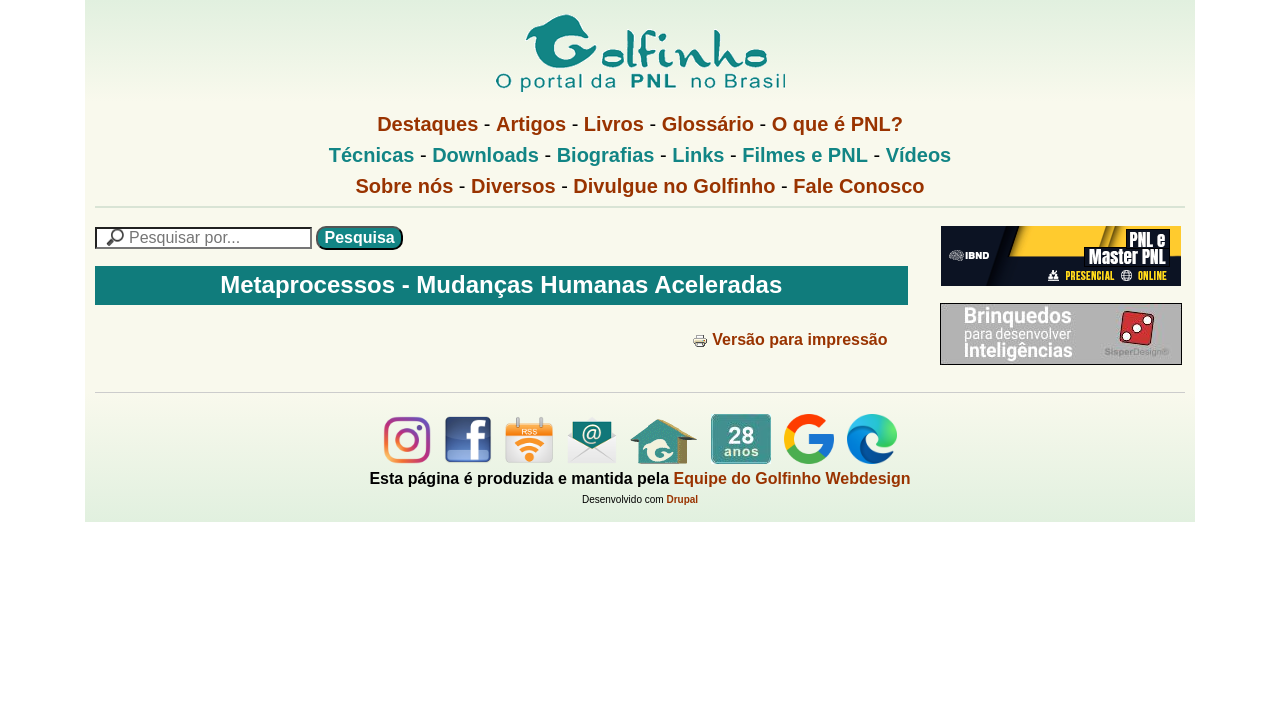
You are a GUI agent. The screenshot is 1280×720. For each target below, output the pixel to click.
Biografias (606, 155)
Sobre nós (405, 186)
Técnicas (372, 155)
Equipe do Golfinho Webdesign (792, 478)
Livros (614, 124)
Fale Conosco (858, 186)
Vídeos (919, 155)
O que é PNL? (837, 124)
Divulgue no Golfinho (674, 186)
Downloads (485, 155)
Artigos (531, 124)
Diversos (513, 186)
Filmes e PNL (805, 155)
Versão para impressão (789, 339)
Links (698, 155)
